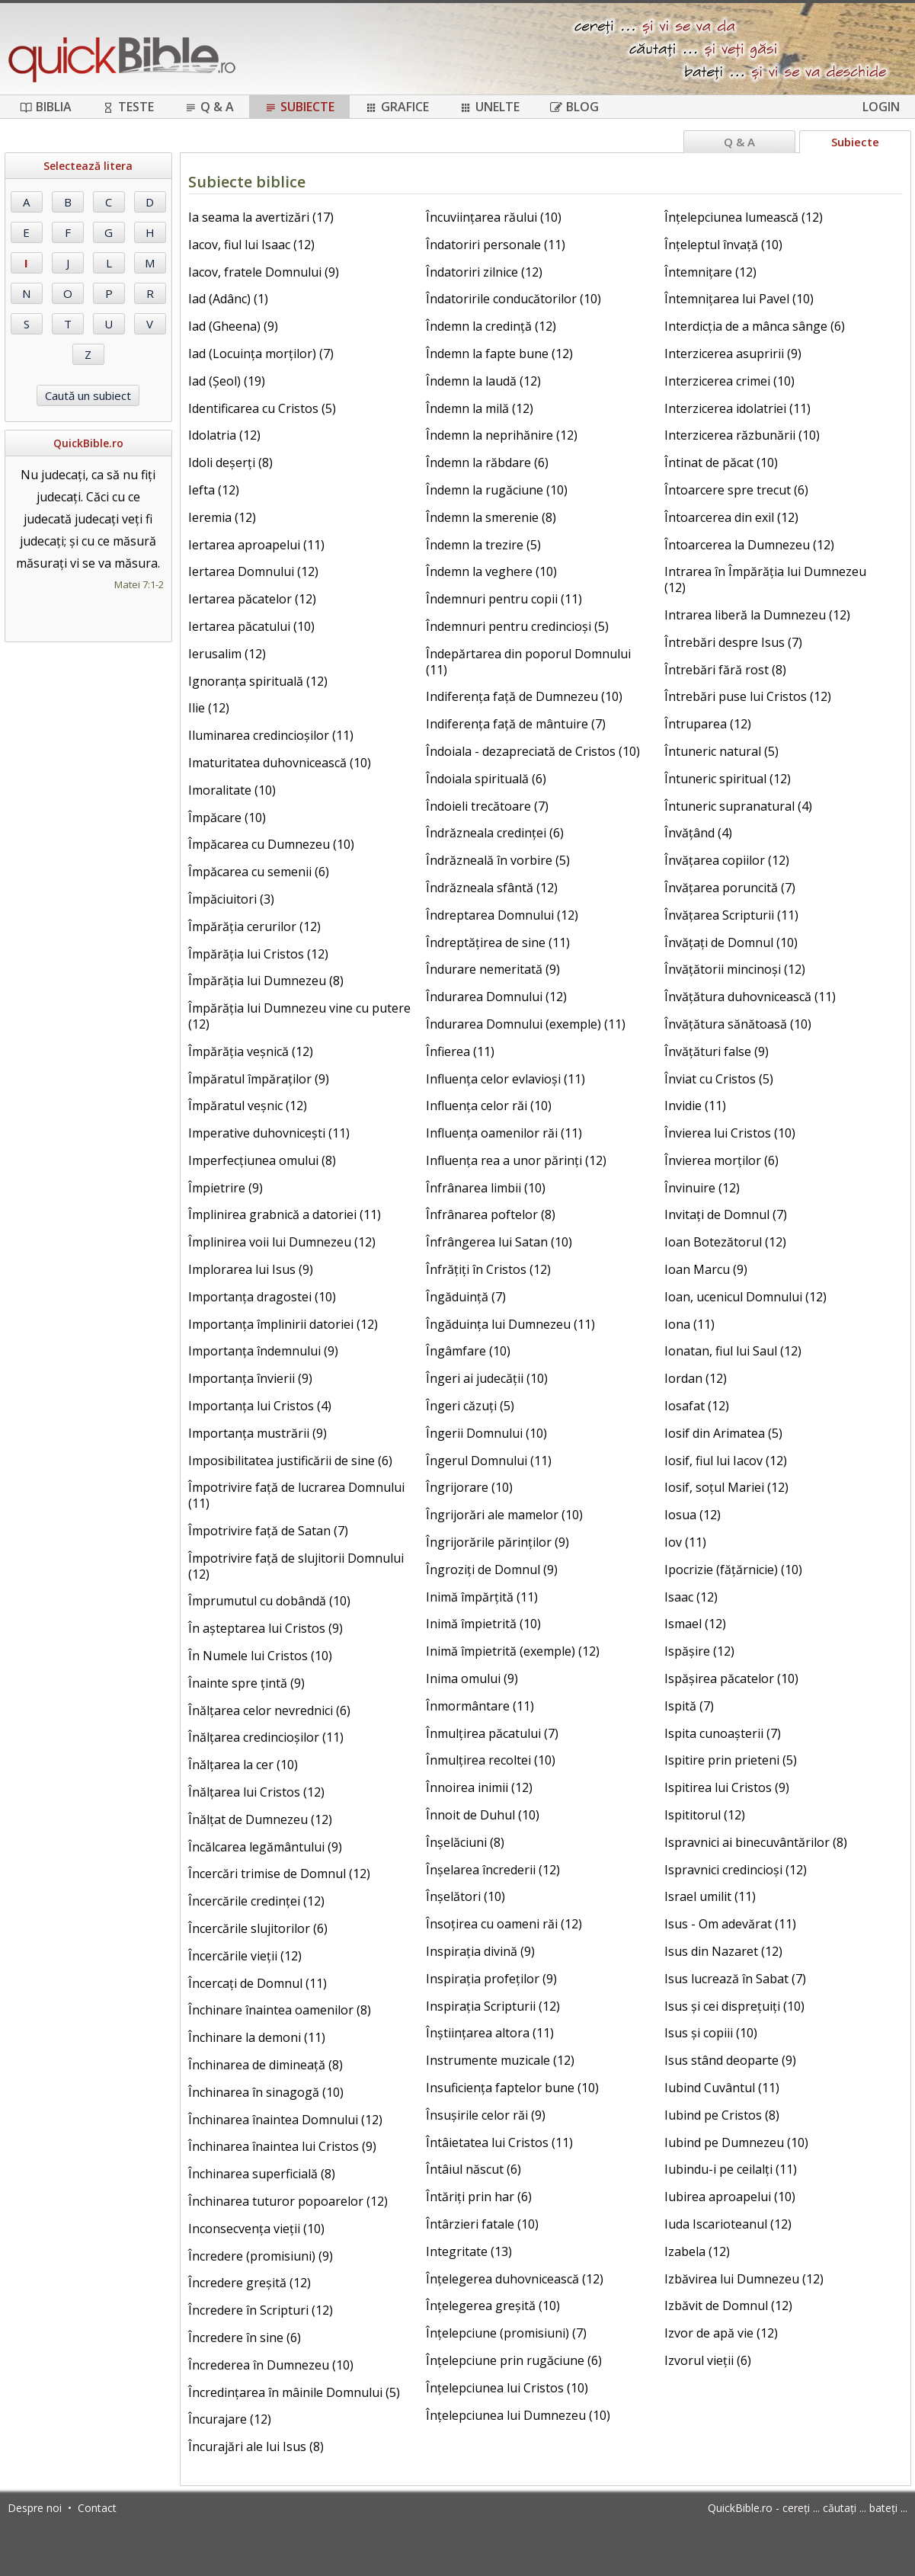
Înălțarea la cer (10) (243, 1764)
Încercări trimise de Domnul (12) (279, 1873)
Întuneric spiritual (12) (727, 778)
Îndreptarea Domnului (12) (502, 915)
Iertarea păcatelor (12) (252, 598)
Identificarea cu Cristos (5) (262, 408)
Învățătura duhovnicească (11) (750, 996)
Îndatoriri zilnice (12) (484, 272)
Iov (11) (685, 1542)
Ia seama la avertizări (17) (261, 217)
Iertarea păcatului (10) (251, 626)
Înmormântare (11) (480, 1706)
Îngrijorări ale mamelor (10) (504, 1514)
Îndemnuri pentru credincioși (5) (517, 626)
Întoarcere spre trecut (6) (736, 490)
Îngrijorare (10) (469, 1487)
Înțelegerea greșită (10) (493, 2305)
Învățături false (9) (716, 1051)
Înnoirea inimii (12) (479, 1787)
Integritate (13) (469, 2251)
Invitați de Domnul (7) (725, 1214)
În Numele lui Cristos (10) (260, 1655)
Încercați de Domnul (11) (257, 1983)
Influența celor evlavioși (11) (505, 1078)
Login (881, 106)
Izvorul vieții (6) (707, 2360)
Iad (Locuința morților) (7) (261, 353)
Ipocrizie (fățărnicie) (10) (733, 1569)
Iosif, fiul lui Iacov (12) (725, 1460)
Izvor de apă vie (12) (721, 2333)
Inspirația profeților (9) (491, 1978)
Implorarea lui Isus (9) (250, 1269)
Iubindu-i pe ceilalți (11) (730, 2169)
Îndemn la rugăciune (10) (497, 490)
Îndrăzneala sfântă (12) (492, 887)
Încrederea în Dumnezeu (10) (271, 2365)
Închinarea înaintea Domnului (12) (285, 2119)
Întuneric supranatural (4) (738, 806)
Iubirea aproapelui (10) (729, 2196)
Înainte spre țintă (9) (246, 1683)
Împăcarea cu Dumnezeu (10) (271, 844)
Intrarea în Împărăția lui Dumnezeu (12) (765, 579)
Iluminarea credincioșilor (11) (271, 735)
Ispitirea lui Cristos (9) (726, 1787)
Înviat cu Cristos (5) (718, 1078)
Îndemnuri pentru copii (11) (504, 598)
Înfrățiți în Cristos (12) (488, 1269)
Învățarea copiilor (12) (726, 860)
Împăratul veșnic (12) (247, 1105)
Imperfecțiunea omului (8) (262, 1160)
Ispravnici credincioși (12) (735, 1869)
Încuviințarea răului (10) (493, 217)
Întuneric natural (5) (721, 751)
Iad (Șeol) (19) (226, 381)
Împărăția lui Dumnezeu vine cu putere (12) (299, 1016)
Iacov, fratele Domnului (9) (263, 272)
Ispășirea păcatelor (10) (731, 1678)
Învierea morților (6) (721, 1160)
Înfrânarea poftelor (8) (490, 1214)
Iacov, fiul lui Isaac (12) (251, 244)
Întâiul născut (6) (473, 2169)
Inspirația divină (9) (480, 1951)
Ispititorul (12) (704, 1814)
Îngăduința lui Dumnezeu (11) (510, 1324)
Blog (574, 106)
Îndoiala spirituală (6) (486, 778)
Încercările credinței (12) (256, 1901)
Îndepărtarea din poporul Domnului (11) (528, 661)
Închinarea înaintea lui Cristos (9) (282, 2146)
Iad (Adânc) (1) (228, 298)
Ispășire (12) (699, 1651)
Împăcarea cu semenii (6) (258, 871)
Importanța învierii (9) (250, 1378)
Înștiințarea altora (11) (490, 2032)
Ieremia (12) (222, 517)
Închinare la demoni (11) (256, 2037)
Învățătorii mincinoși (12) (734, 969)
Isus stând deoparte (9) (730, 2060)
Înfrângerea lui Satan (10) (499, 1242)
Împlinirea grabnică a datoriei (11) (284, 1214)
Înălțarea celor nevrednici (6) (269, 1710)
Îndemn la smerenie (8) (491, 517)
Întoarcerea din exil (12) (731, 517)
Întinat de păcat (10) (721, 462)
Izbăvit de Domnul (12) (728, 2305)
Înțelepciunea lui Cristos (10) (507, 2387)
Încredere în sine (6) (244, 2337)
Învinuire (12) (702, 1187)
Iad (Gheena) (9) (233, 326)
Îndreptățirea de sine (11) (498, 942)
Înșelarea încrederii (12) (493, 1869)
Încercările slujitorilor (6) (258, 1928)
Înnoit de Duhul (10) (482, 1814)
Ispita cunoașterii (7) (722, 1733)
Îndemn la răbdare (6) (487, 462)
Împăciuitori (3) (231, 899)
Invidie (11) (695, 1105)
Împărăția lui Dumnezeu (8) (266, 980)
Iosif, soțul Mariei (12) (726, 1487)
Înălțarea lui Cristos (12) (256, 1792)
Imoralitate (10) (232, 790)
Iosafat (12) (696, 1405)
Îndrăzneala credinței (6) (495, 832)
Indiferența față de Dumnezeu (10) (524, 696)
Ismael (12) (695, 1623)
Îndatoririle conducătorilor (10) (513, 298)
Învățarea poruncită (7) (729, 887)
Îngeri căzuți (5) (470, 1405)
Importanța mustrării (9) (257, 1433)
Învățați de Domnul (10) (731, 942)
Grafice (397, 106)
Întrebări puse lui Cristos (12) (747, 696)
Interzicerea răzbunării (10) (742, 435)
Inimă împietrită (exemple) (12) (513, 1651)
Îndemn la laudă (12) (483, 381)
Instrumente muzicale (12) (500, 2060)
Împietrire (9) (225, 1187)
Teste (128, 106)
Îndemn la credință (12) (491, 326)
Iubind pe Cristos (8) (721, 2115)
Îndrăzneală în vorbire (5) (498, 860)
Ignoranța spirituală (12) (258, 681)
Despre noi (35, 2508)
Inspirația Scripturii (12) (493, 2006)
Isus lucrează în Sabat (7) (735, 1978)
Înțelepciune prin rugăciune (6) (514, 2360)
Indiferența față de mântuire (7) (516, 723)
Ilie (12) (208, 707)
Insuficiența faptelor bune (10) (512, 2087)
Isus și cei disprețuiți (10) (734, 2006)
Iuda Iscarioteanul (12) (728, 2224)
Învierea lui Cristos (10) (729, 1133)
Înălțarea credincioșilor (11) (266, 1737)
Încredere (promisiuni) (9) (260, 2256)
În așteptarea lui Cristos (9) (265, 1628)
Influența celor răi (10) (489, 1105)
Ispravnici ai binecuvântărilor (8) (755, 1842)
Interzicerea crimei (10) (729, 381)
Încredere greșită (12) (249, 2282)
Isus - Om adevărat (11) (730, 1923)
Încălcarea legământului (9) (265, 1846)
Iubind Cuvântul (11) (721, 2087)
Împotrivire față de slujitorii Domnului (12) (296, 1566)
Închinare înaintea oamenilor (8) (279, 2010)
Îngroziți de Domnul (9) (492, 1569)
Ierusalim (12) (227, 653)
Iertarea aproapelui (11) (256, 544)
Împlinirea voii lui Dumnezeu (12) (282, 1242)
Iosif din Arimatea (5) (723, 1433)
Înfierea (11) (460, 1051)
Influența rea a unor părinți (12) (516, 1160)
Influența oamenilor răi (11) (504, 1133)
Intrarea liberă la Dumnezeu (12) (757, 614)
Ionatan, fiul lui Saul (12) (732, 1350)
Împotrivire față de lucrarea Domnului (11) (296, 1495)
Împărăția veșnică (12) (250, 1051)
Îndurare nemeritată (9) (493, 969)
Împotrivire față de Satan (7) (268, 1530)
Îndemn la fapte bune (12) (499, 353)
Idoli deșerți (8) (230, 462)
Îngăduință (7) (466, 1296)
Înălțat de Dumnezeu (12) (260, 1819)
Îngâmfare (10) (468, 1350)
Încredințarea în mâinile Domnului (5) (294, 2392)
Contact (97, 2508)
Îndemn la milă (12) (479, 408)
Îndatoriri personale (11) (495, 244)
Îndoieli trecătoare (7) (487, 806)
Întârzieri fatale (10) (482, 2224)
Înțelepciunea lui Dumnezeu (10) (518, 2415)
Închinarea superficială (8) (261, 2173)
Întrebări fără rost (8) (725, 669)
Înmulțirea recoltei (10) (490, 1760)
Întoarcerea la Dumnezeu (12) (749, 544)
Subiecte (299, 106)
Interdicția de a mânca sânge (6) (754, 326)
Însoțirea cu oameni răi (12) (504, 1923)
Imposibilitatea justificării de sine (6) (290, 1460)
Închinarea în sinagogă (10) (266, 2092)
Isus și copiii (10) (710, 2032)
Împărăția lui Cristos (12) (258, 954)
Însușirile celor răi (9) (485, 2115)
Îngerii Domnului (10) (486, 1433)
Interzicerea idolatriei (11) (737, 408)
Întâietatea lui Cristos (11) (499, 2142)
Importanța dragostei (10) (262, 1296)
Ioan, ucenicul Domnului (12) (745, 1296)
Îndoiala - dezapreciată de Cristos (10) (533, 751)
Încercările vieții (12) (245, 1955)
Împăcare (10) (227, 817)
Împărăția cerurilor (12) (254, 926)
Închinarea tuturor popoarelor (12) (288, 2201)
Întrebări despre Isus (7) (733, 642)
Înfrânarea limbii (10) (485, 1187)
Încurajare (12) (229, 2419)
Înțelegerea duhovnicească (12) (514, 2278)
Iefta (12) (213, 490)
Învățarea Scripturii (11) (731, 915)
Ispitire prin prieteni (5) (730, 1760)
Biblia (46, 106)
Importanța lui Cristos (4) (259, 1405)
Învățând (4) (698, 832)
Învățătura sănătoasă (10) (737, 1024)
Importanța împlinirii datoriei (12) (283, 1324)
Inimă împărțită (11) (482, 1597)
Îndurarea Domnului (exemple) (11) (525, 1024)
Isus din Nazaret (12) (723, 1951)
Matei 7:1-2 (139, 584)
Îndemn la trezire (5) (483, 544)
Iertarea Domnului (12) (253, 571)
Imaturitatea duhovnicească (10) (279, 762)
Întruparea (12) (707, 723)
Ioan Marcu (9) (705, 1269)
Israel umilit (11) (710, 1896)
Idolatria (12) (224, 435)
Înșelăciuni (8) (465, 1842)
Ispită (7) (689, 1706)
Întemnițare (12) (710, 272)
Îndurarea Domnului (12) (496, 996)
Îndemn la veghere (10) (491, 571)
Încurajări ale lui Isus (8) (256, 2446)
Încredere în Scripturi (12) (260, 2310)
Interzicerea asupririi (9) (732, 353)
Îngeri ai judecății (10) (487, 1378)
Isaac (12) (691, 1597)
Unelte (489, 106)
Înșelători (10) (465, 1896)
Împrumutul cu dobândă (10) (269, 1600)
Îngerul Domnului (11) (489, 1460)
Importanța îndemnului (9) (263, 1350)
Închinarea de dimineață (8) (265, 2064)
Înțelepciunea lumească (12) (743, 217)
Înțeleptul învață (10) (723, 244)
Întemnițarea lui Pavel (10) (739, 298)
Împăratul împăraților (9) (258, 1078)
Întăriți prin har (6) (479, 2196)
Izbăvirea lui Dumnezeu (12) (744, 2278)
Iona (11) (689, 1324)
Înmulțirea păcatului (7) (492, 1733)
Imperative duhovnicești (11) (269, 1133)
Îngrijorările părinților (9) (497, 1542)
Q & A (209, 106)
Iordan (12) (695, 1378)
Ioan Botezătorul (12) (725, 1242)
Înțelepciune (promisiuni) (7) (506, 2333)
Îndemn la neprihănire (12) (501, 435)
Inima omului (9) (472, 1678)
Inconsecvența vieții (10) (256, 2228)
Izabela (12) (697, 2251)
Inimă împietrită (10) (483, 1623)
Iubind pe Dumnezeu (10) (736, 2142)
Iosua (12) (692, 1514)
